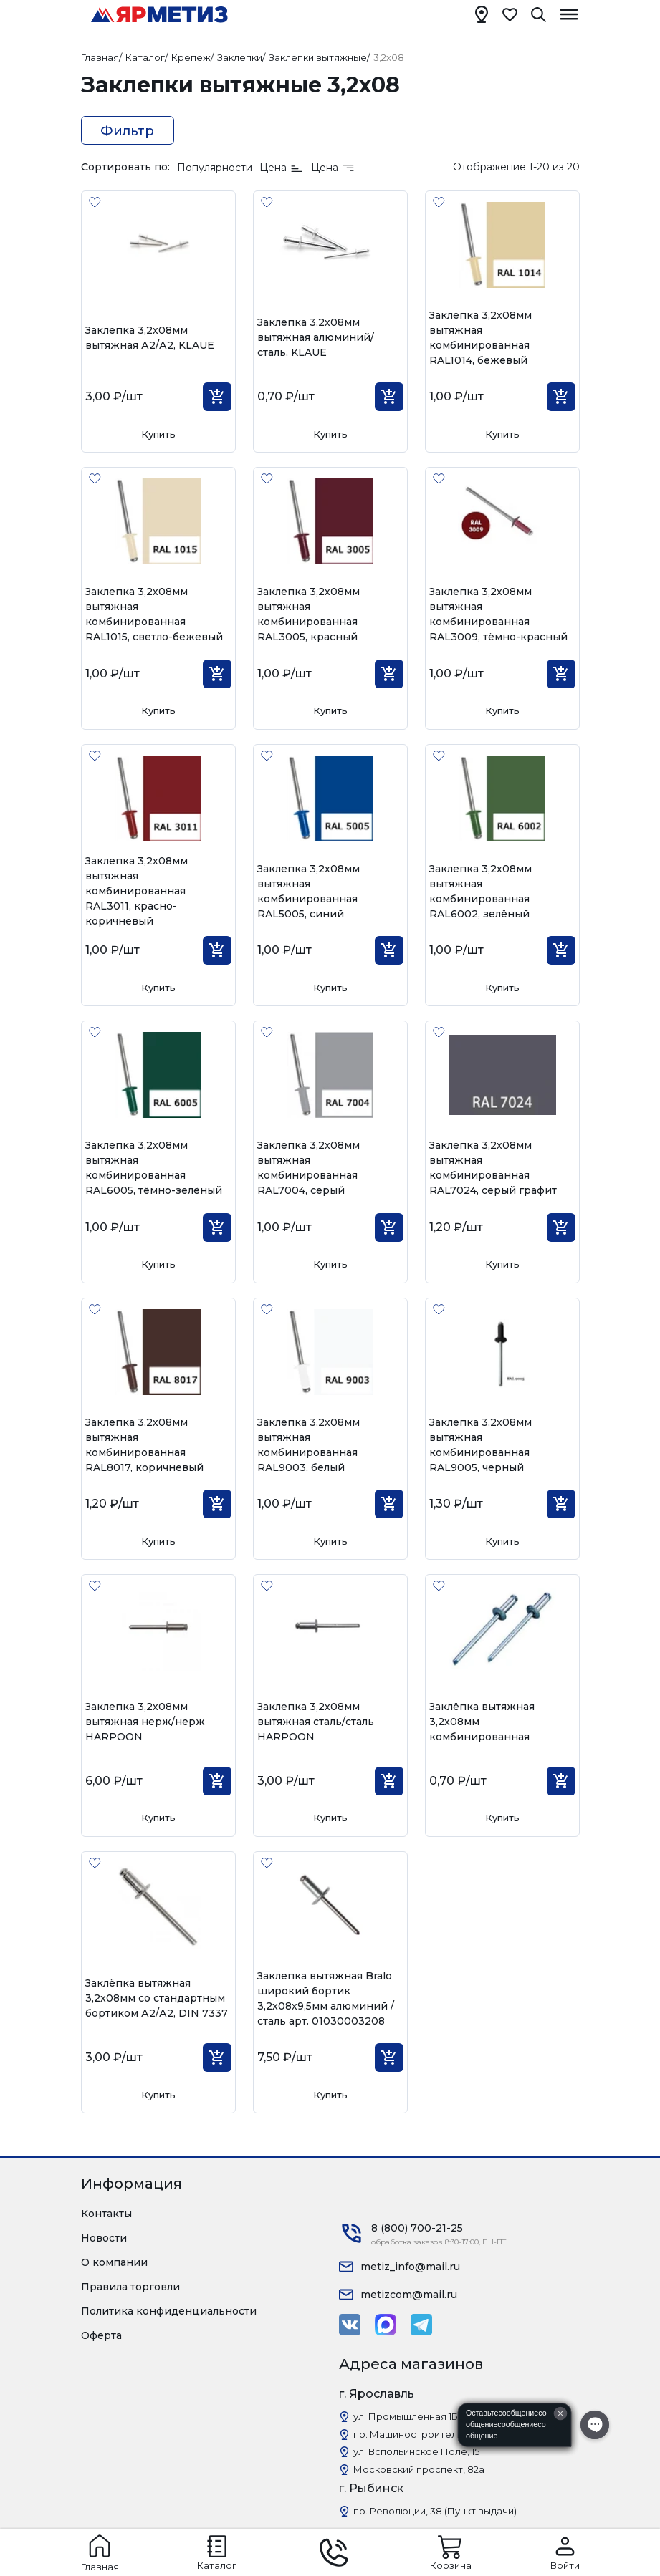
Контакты (106, 2213)
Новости (104, 2238)
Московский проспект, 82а (418, 2469)
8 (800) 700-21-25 (417, 2228)
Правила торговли (130, 2286)
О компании (114, 2262)
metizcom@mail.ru (408, 2294)
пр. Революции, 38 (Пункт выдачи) (435, 2511)
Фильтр (127, 131)
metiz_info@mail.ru (410, 2266)
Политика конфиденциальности (169, 2311)
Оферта (101, 2335)
